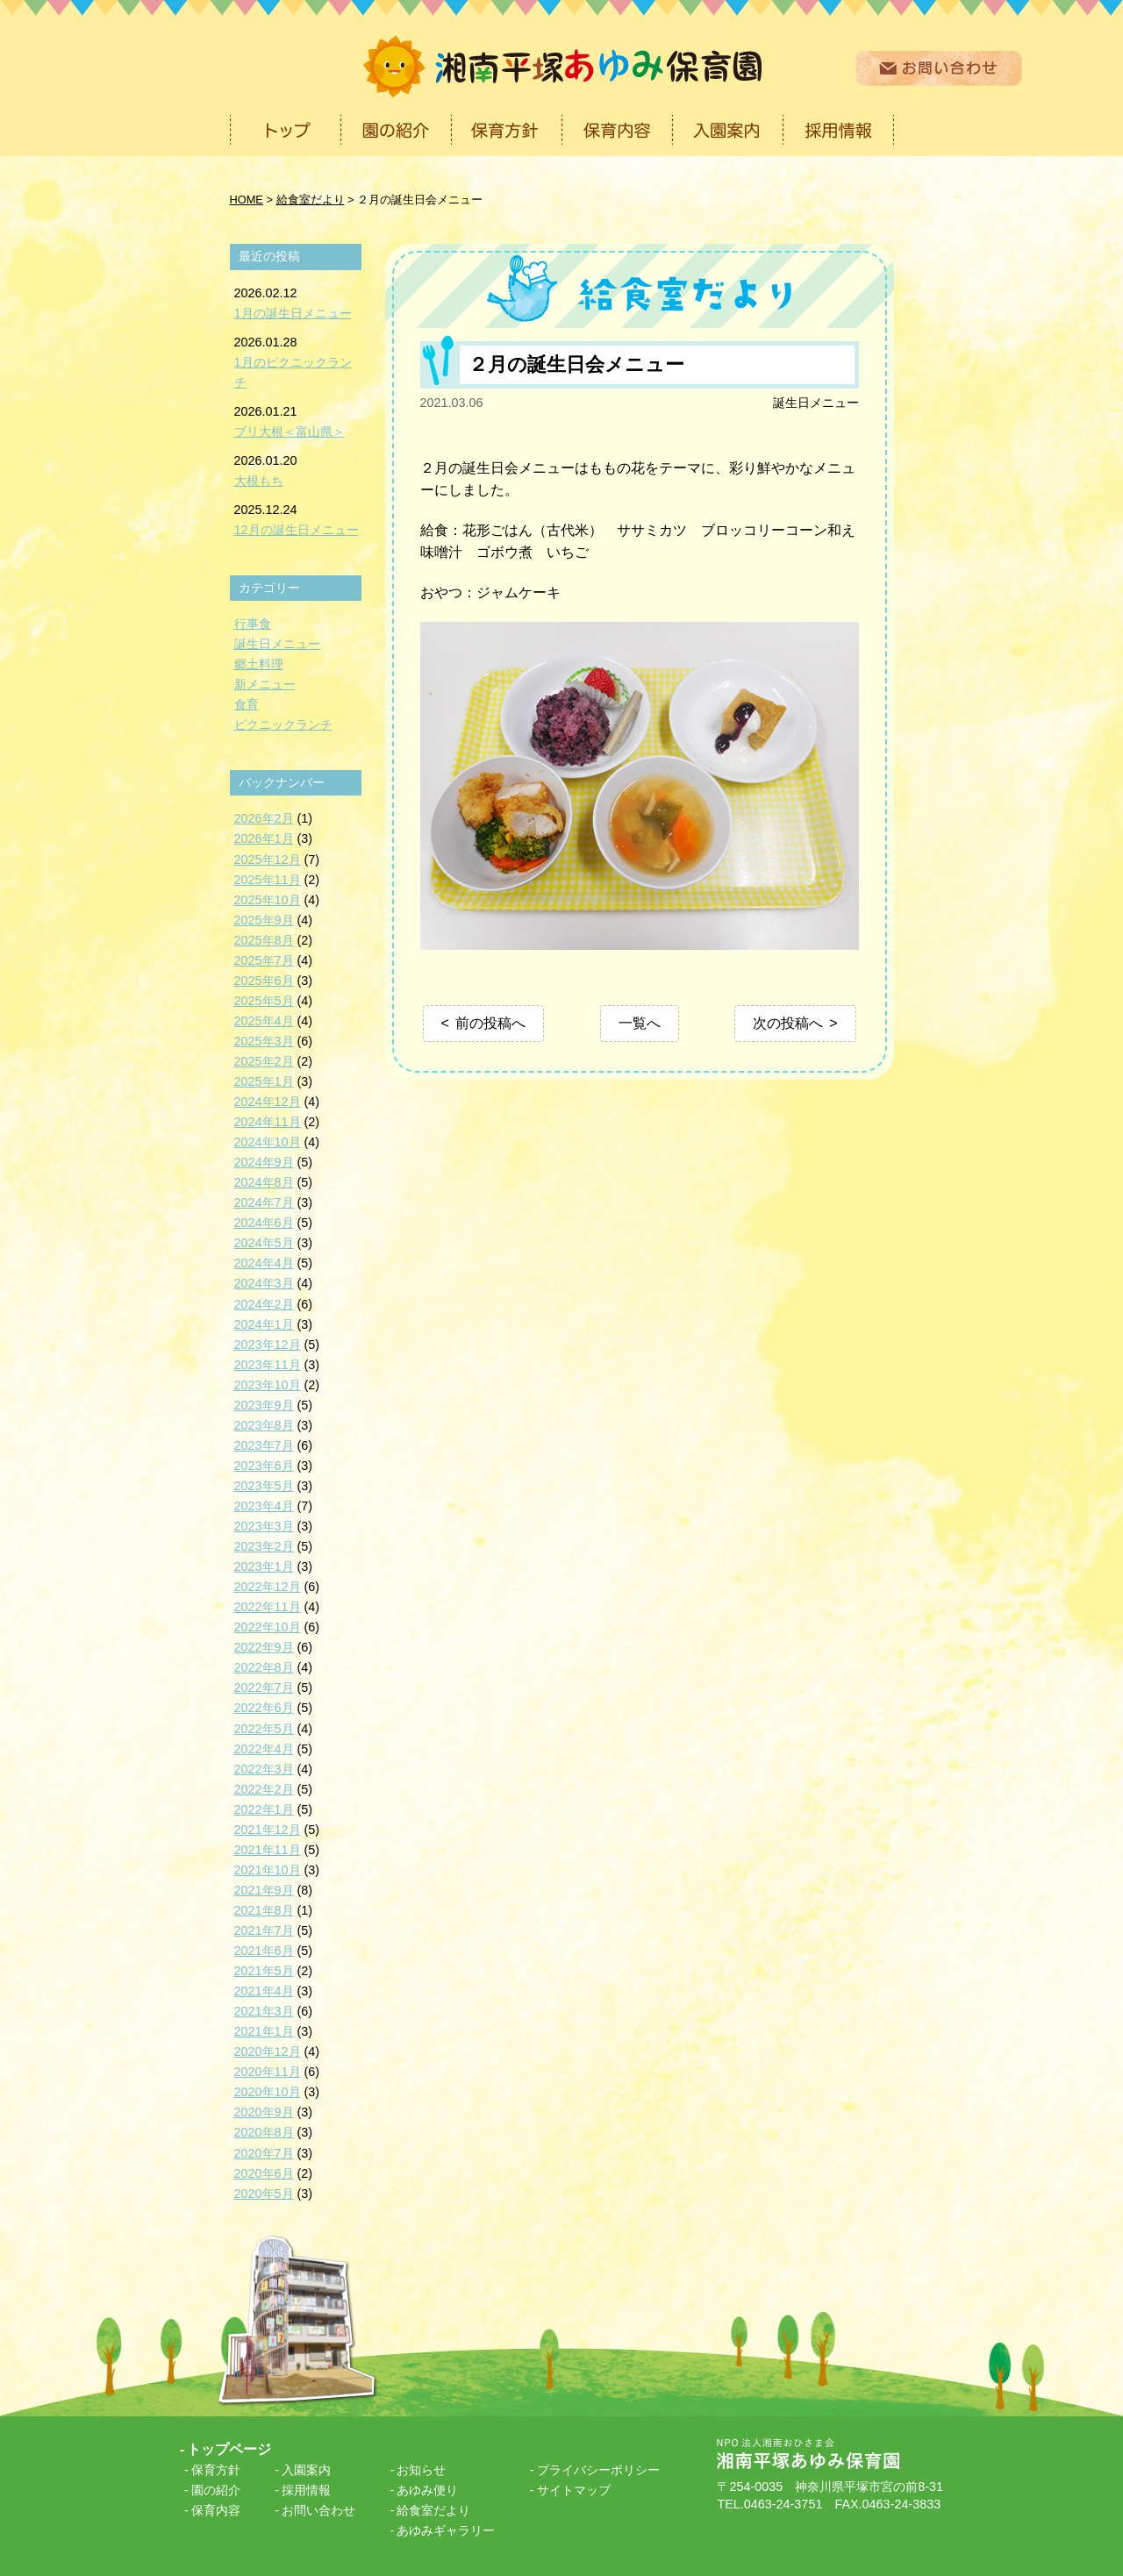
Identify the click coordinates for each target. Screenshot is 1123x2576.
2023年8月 (264, 1425)
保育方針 (215, 2470)
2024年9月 (264, 1162)
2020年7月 (264, 2153)
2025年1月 (264, 1081)
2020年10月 (267, 2092)
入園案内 (306, 2470)
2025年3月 (264, 1041)
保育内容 (215, 2510)
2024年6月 (264, 1223)
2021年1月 (264, 2031)
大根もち (258, 481)
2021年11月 (267, 1850)
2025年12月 (267, 860)
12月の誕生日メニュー (296, 530)
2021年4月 (264, 1991)
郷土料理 (258, 664)
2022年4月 (264, 1749)
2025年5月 (264, 1001)
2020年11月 (267, 2072)
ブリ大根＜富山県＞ (289, 432)
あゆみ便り (427, 2490)
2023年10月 (267, 1385)
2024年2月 (264, 1304)
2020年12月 (267, 2051)
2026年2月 (264, 818)
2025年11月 (267, 880)
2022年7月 (264, 1687)
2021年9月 (264, 1890)
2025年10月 (267, 900)
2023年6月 (264, 1466)
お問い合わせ (318, 2510)
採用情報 (306, 2490)
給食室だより (433, 2510)
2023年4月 (264, 1506)
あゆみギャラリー (446, 2530)
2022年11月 (267, 1607)
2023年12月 (267, 1345)
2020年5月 (264, 2194)
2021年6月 (264, 1951)
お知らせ (421, 2470)
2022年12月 (267, 1587)
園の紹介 (215, 2490)
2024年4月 (264, 1263)
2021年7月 (264, 1930)
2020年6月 (264, 2173)
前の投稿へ (490, 1023)
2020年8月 (264, 2132)
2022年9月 (264, 1647)
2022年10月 (267, 1627)
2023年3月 (264, 1526)
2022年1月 (264, 1809)
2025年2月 (264, 1061)
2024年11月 (267, 1122)
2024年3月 (264, 1283)
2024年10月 (267, 1142)
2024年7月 (264, 1202)
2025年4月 (264, 1021)
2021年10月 (267, 1870)
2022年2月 (264, 1789)
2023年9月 (264, 1405)
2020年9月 (264, 2112)
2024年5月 (264, 1243)
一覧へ (640, 1023)
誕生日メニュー (816, 403)
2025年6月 (264, 981)
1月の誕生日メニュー (293, 313)
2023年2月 (264, 1546)
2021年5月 (264, 1971)
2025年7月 (264, 960)
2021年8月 (264, 1910)
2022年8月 (264, 1667)
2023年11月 (267, 1365)
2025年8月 (264, 940)
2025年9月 (264, 920)
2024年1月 (264, 1324)
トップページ (229, 2449)
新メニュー (265, 684)
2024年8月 (264, 1182)
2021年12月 (267, 1830)
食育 (246, 704)
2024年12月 (267, 1102)
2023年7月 (264, 1445)
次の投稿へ (788, 1023)
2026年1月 (264, 838)
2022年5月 (264, 1729)
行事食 (252, 624)
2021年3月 (264, 2011)
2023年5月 (264, 1486)
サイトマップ (574, 2490)
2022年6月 (264, 1708)
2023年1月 (264, 1566)
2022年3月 (264, 1769)
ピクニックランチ (283, 724)
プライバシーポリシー (598, 2470)
